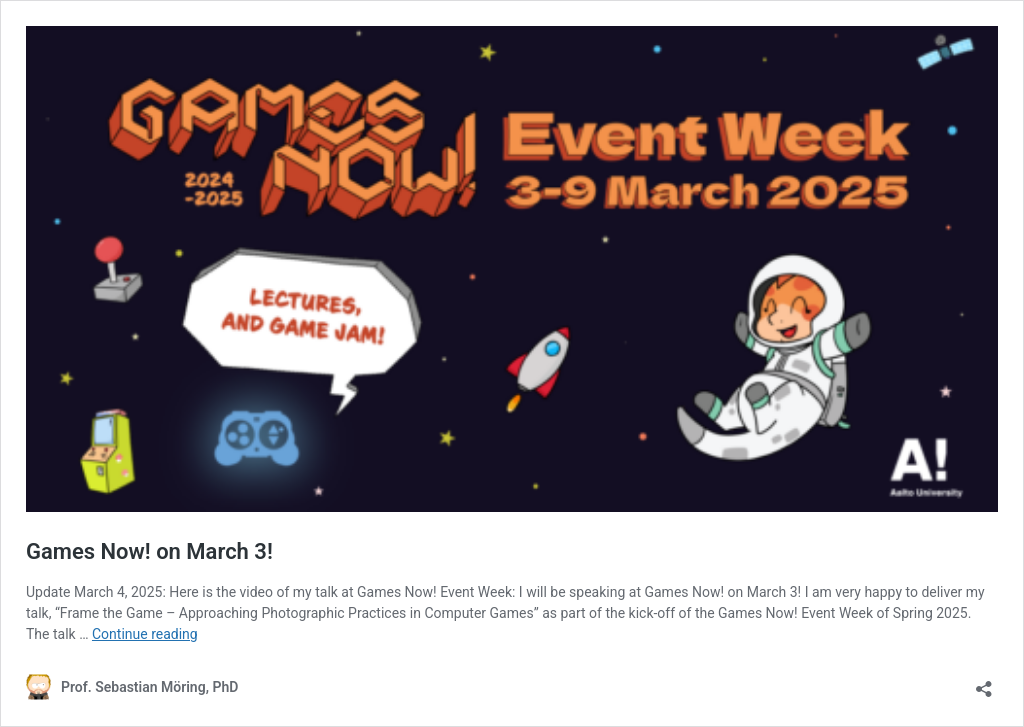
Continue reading (145, 634)
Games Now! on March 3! (149, 551)
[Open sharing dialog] (984, 682)
